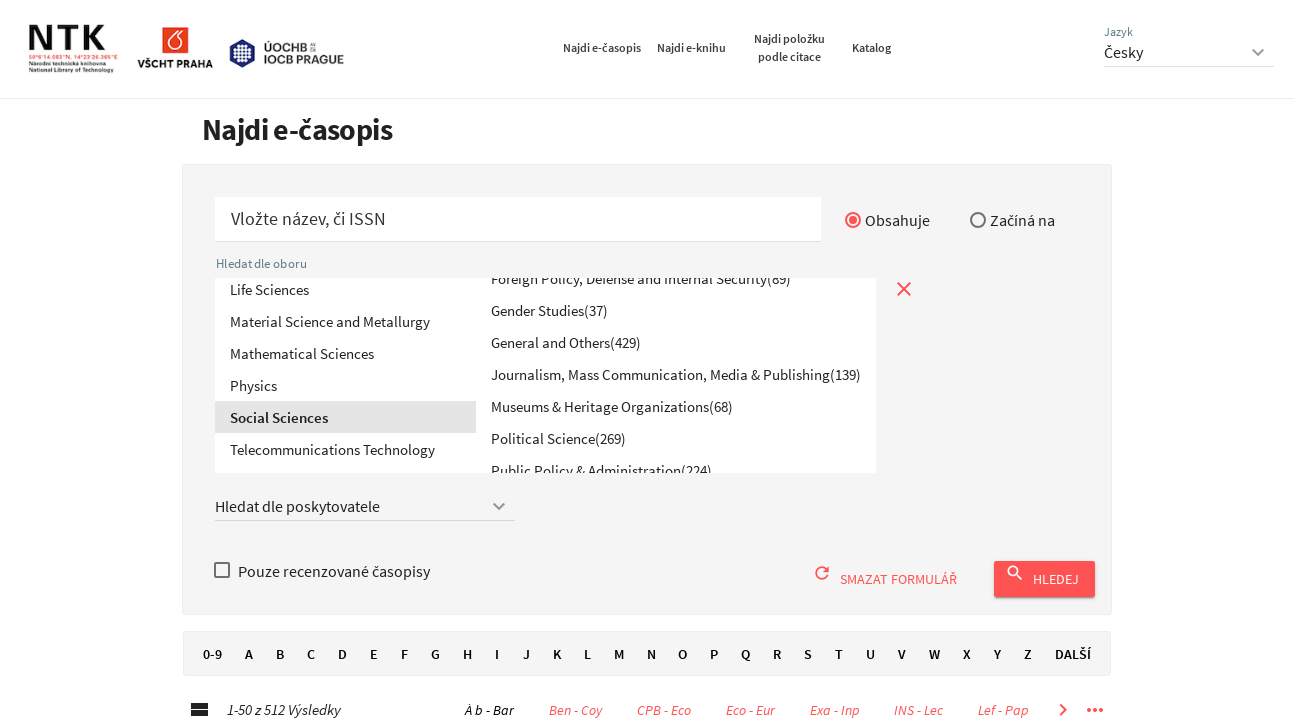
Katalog (871, 47)
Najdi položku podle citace (789, 47)
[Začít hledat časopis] (518, 219)
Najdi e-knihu (691, 47)
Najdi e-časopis (602, 47)
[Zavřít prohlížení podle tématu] (904, 289)
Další (1073, 654)
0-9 (212, 654)
